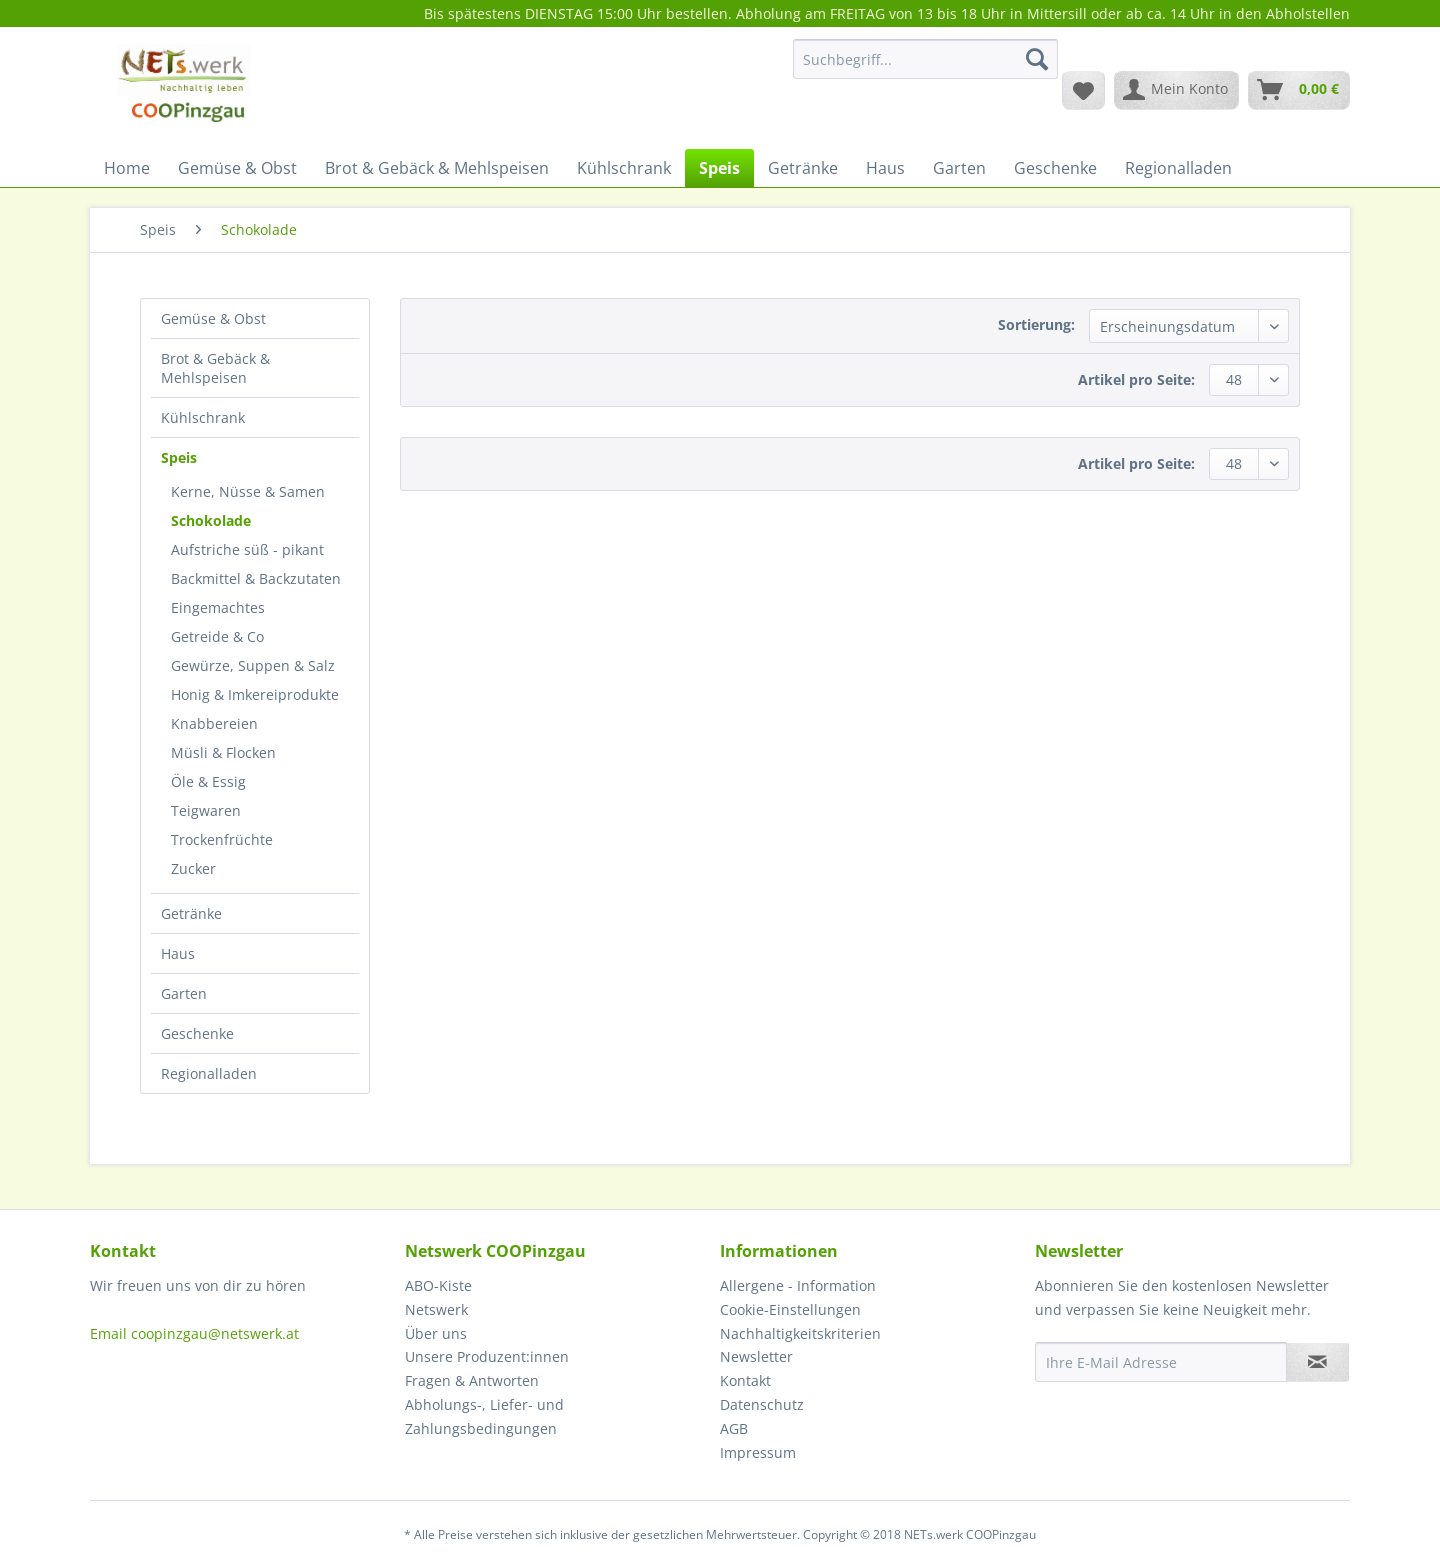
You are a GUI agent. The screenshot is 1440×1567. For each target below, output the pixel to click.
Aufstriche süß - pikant (247, 549)
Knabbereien (214, 723)
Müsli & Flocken (223, 752)
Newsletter (756, 1356)
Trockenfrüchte (222, 839)
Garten (184, 993)
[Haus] (885, 168)
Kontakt (745, 1380)
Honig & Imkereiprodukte (255, 694)
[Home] (127, 168)
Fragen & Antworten (472, 1380)
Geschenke (197, 1033)
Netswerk (436, 1309)
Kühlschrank (203, 417)
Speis (179, 457)
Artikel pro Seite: (1136, 379)
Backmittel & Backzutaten (256, 578)
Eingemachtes (218, 607)
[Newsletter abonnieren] (1317, 1362)
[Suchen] (1037, 59)
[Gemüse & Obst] (237, 168)
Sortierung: (1036, 324)
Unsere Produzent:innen (487, 1356)
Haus (178, 953)
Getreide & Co (217, 636)
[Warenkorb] (1299, 90)
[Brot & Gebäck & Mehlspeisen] (437, 168)
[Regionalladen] (1178, 168)
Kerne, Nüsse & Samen (248, 491)
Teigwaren (206, 810)
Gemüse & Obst (213, 318)
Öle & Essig (208, 781)
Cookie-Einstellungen (790, 1309)
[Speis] (719, 168)
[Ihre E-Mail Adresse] (1161, 1362)
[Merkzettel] (1083, 90)
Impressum (758, 1452)
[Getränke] (803, 168)
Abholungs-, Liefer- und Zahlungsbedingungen (484, 1416)
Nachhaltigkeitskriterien (800, 1333)
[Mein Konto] (1176, 90)
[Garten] (959, 168)
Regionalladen (209, 1073)
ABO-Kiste (438, 1285)
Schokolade (211, 520)
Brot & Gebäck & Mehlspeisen (215, 368)
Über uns (436, 1333)
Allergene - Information (798, 1285)
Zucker (193, 868)
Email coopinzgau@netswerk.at (194, 1333)
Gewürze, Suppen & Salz (253, 665)
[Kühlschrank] (624, 168)
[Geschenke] (1055, 168)
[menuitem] (925, 68)
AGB (734, 1428)
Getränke (191, 913)
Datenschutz (762, 1404)
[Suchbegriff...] (925, 59)
